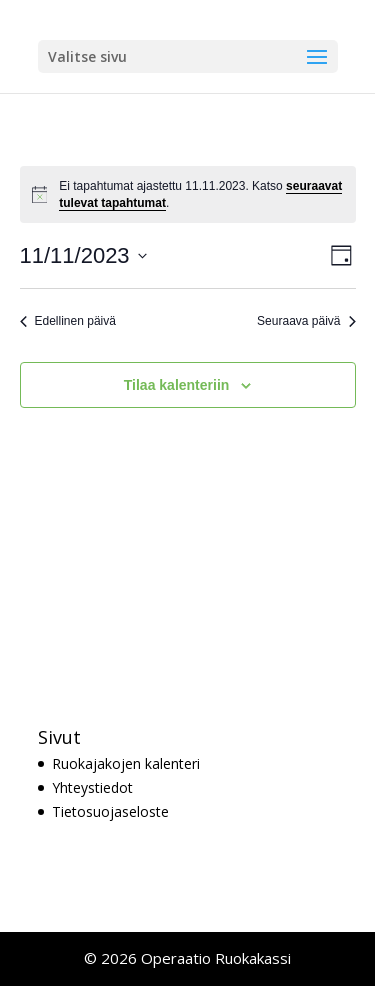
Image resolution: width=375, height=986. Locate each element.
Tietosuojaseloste (110, 811)
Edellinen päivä (68, 321)
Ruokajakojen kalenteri (126, 763)
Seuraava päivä (306, 321)
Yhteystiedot (92, 787)
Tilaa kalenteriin (177, 385)
